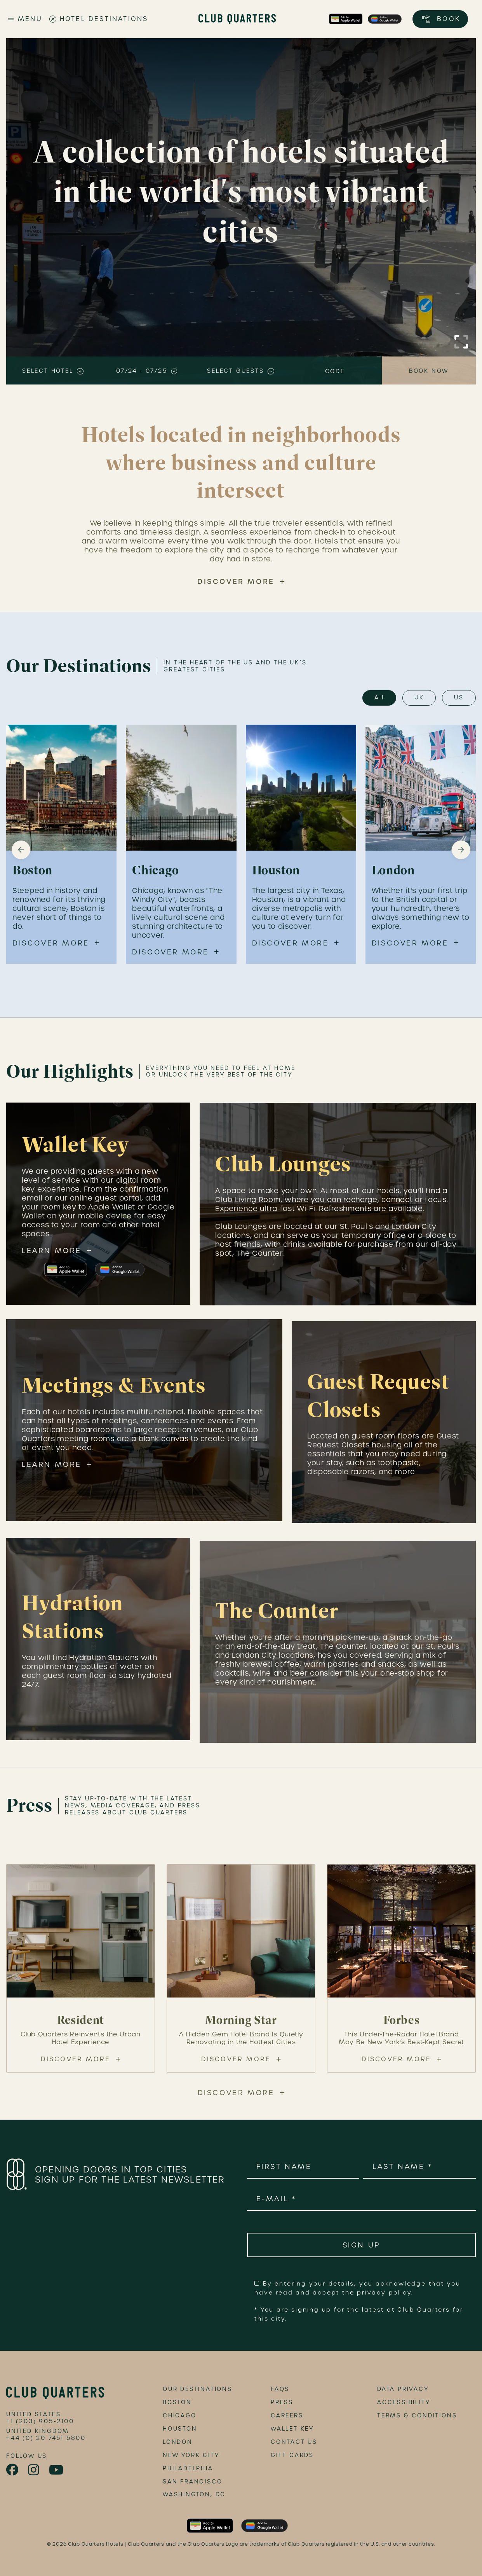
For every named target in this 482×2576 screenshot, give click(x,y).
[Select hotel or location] (53, 370)
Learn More (52, 1255)
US (459, 697)
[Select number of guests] (241, 370)
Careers (287, 2415)
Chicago (180, 2415)
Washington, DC (194, 2494)
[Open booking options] (440, 19)
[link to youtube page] (56, 2470)
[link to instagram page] (34, 2470)
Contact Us (294, 2441)
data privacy (403, 2389)
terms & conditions (417, 2415)
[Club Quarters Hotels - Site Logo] (237, 19)
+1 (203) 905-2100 (40, 2421)
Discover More (236, 581)
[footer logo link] (55, 2393)
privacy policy (384, 2292)
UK (419, 697)
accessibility (403, 2402)
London (178, 2441)
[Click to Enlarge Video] (461, 342)
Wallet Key (292, 2428)
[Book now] (429, 370)
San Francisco (192, 2481)
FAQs (280, 2389)
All (379, 697)
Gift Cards (292, 2455)
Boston (177, 2402)
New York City (191, 2455)
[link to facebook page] (12, 2470)
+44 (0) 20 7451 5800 (46, 2437)
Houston (180, 2428)
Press (282, 2402)
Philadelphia (188, 2468)
